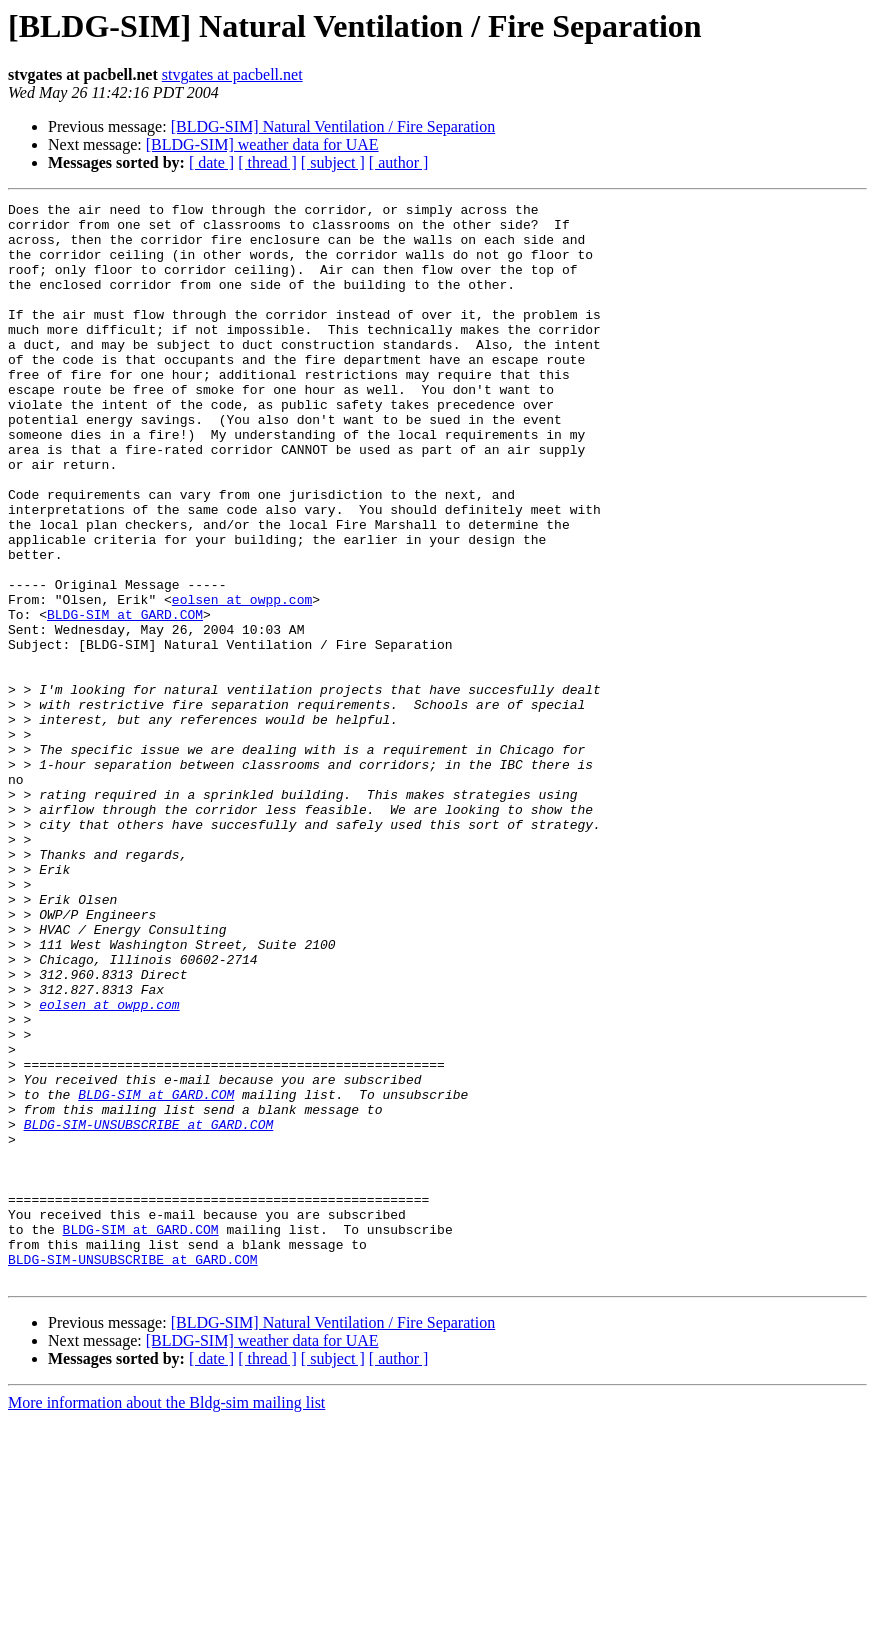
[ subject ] (333, 162)
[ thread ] (267, 162)
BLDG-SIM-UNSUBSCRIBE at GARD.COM (149, 1310)
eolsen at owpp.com (242, 680)
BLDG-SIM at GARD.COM (125, 698)
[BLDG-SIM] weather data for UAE (262, 144)
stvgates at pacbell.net (232, 74)
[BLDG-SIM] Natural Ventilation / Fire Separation (333, 126)
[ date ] (211, 162)
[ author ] (399, 162)
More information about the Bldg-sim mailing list (166, 1618)
